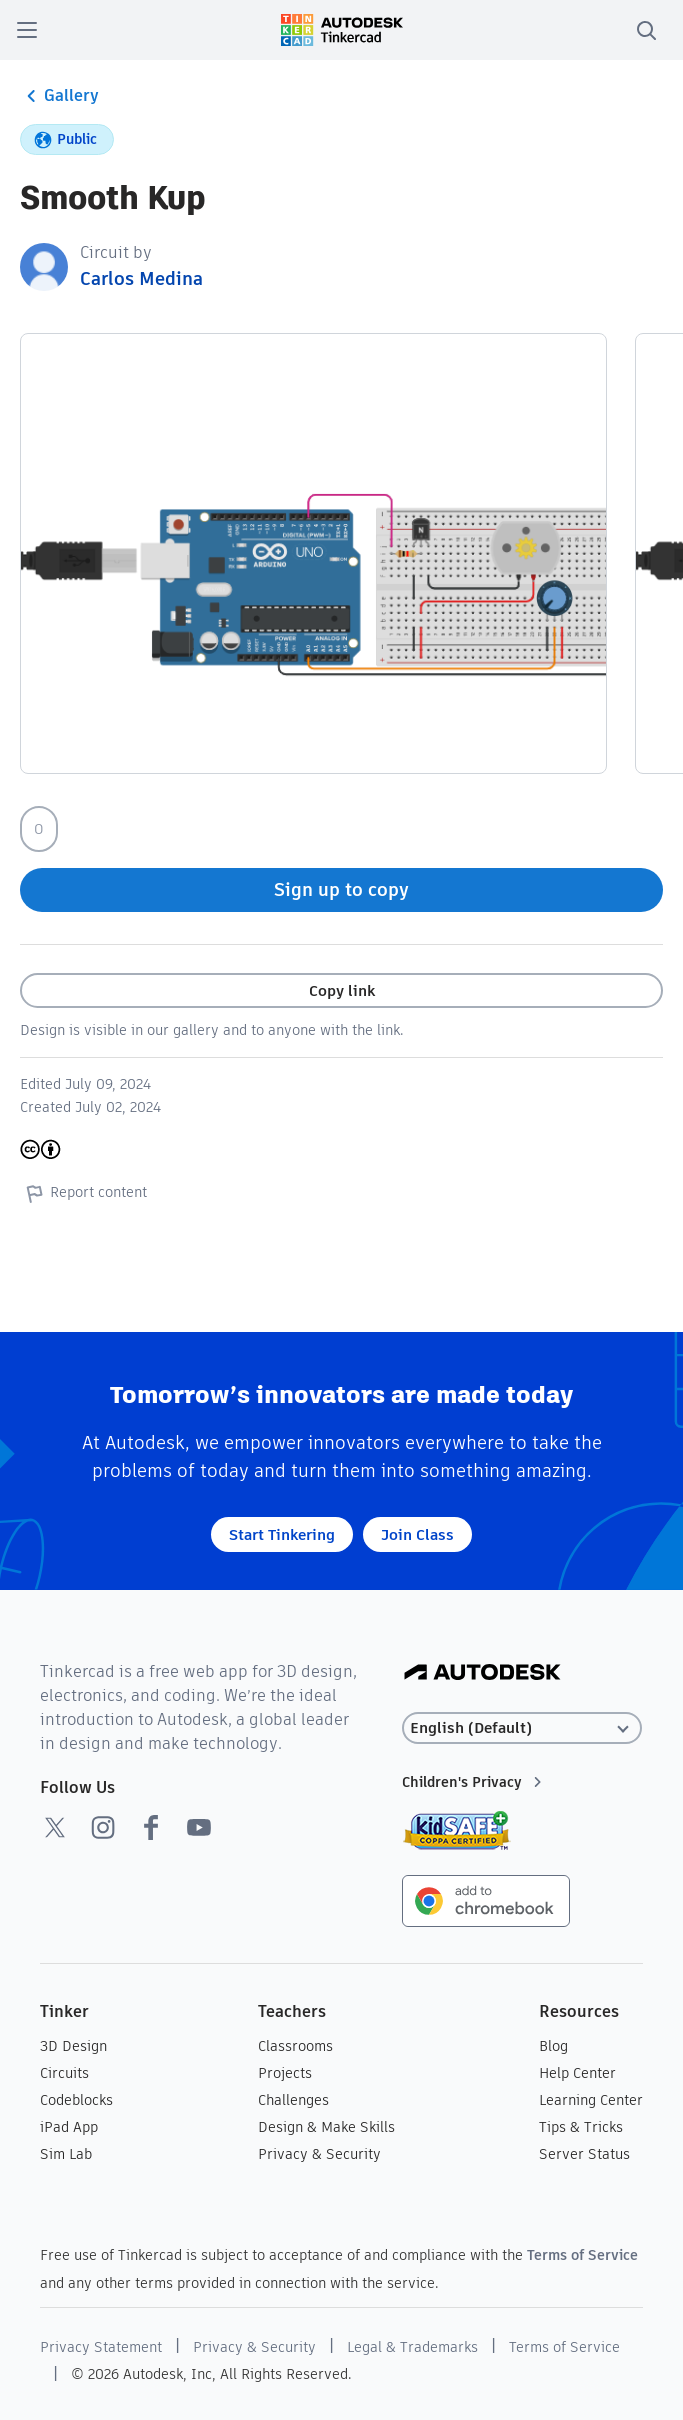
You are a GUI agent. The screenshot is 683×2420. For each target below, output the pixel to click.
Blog (553, 2046)
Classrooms (295, 2046)
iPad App (69, 2127)
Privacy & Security (319, 2154)
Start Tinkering (282, 1534)
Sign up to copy (341, 889)
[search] (646, 30)
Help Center (577, 2073)
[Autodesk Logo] (482, 1673)
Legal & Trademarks (412, 2347)
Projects (285, 2073)
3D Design (73, 2046)
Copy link (342, 990)
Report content (83, 1193)
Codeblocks (76, 2100)
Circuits (64, 2073)
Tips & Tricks (581, 2127)
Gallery (59, 96)
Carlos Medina (141, 278)
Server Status (584, 2154)
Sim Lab (66, 2154)
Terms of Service (582, 2255)
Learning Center (591, 2100)
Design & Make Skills (326, 2127)
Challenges (293, 2100)
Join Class (417, 1534)
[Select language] (522, 1728)
